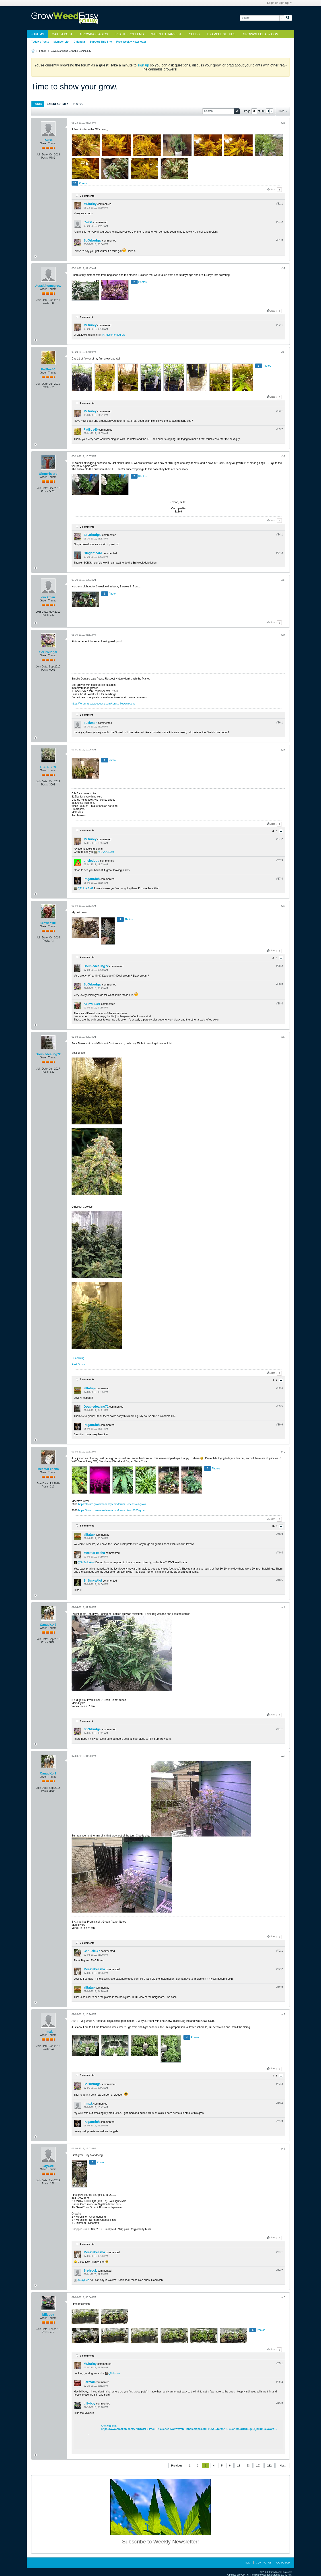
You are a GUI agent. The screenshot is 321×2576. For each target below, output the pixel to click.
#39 (283, 1037)
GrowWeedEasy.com (260, 34)
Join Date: (42, 154)
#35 (283, 580)
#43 (283, 2014)
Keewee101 (48, 923)
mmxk (48, 2031)
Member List (61, 41)
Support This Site (101, 41)
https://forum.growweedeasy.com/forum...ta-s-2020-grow (111, 1510)
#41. (279, 1729)
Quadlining (78, 1358)
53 (248, 2465)
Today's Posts (40, 41)
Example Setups (221, 34)
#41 (283, 1607)
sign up (143, 65)
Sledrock (90, 2270)
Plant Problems (129, 34)
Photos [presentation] (78, 104)
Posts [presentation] (38, 104)
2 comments (87, 403)
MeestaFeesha (48, 1469)
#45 (283, 2297)
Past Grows (78, 1364)
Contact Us (264, 2562)
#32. (279, 324)
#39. (279, 1388)
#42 (283, 1756)
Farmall (89, 2382)
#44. (279, 2252)
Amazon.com (109, 2425)
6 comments (87, 1379)
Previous (177, 2465)
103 (258, 2465)
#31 (283, 122)
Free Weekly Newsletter (131, 41)
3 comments (87, 195)
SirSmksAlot (87, 1562)
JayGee (48, 2166)
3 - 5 (275, 1526)
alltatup (89, 1388)
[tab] (37, 104)
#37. (279, 839)
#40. (279, 1534)
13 (238, 2465)
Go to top (283, 2562)
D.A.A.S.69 (48, 767)
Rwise (48, 140)
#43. (279, 2083)
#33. (279, 411)
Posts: (44, 157)
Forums (37, 34)
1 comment (86, 317)
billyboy (48, 2314)
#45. (279, 2363)
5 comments (87, 1525)
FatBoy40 (48, 369)
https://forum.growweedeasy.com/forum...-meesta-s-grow (112, 1504)
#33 (283, 352)
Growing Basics (94, 34)
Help (248, 2562)
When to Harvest (166, 34)
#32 (283, 268)
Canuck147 (48, 1624)
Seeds (194, 34)
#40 (283, 1451)
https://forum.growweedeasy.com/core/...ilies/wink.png (104, 703)
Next (282, 2465)
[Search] (262, 18)
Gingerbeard (48, 473)
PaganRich (92, 879)
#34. (279, 534)
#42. (279, 1950)
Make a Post (62, 34)
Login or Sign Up (279, 2)
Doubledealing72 (96, 966)
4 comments (87, 830)
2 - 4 (275, 831)
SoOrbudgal (92, 240)
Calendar (79, 41)
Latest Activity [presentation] (57, 104)
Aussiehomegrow (48, 285)
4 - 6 (275, 1380)
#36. (279, 722)
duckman (48, 597)
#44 (283, 2148)
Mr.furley (90, 204)
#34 (283, 456)
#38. (279, 965)
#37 (283, 749)
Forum (42, 51)
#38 (283, 905)
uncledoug (91, 860)
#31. (279, 203)
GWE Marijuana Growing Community (71, 51)
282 (269, 2465)
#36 (283, 634)
